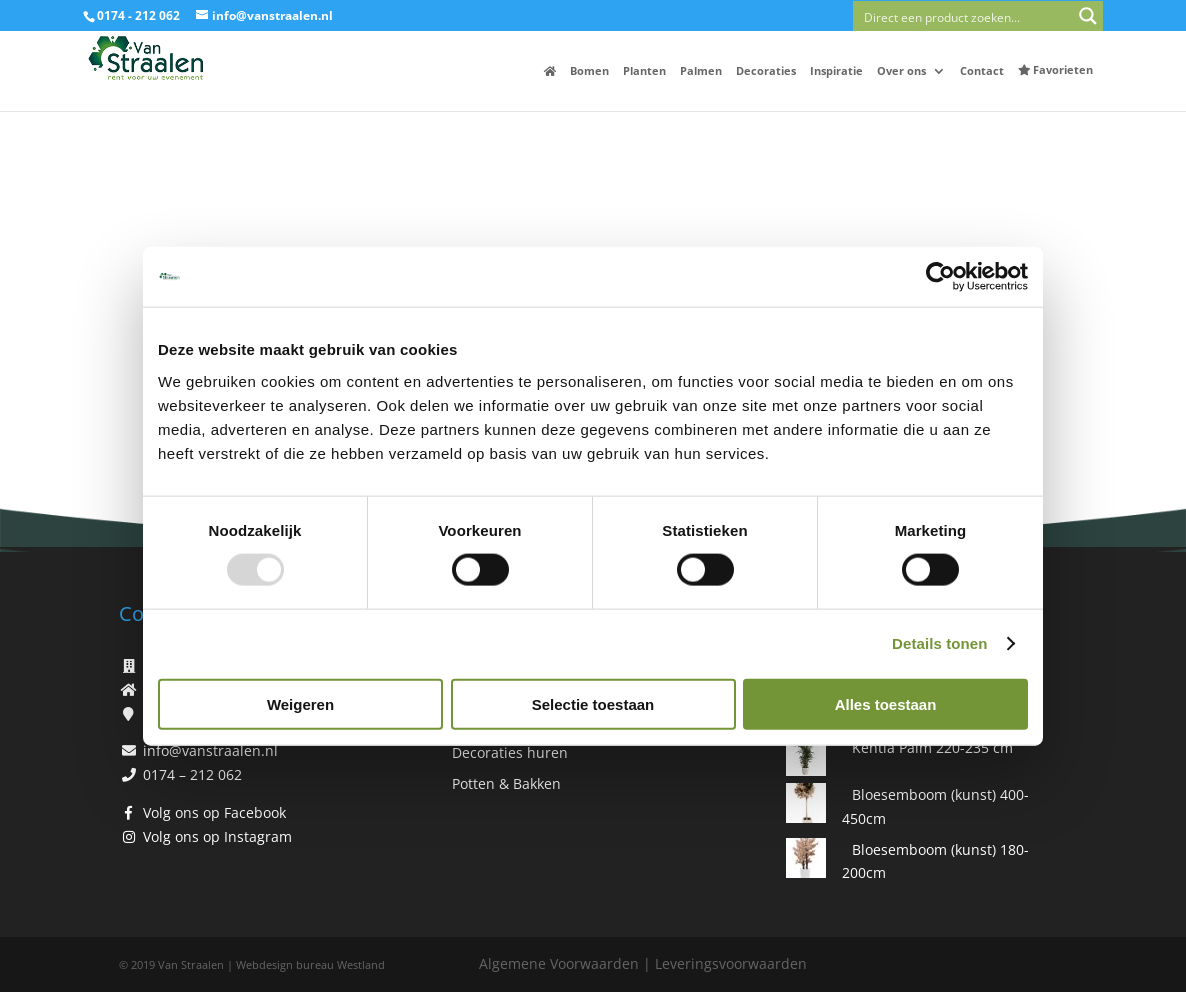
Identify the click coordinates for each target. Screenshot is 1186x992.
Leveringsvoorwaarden (731, 963)
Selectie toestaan (593, 703)
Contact (982, 71)
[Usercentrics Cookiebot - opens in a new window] (940, 277)
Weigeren (300, 703)
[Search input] (964, 16)
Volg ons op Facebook (214, 812)
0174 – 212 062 (192, 774)
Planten (644, 71)
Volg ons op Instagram (217, 836)
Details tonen (939, 643)
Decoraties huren (510, 752)
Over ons (901, 71)
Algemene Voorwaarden (559, 963)
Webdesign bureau (285, 964)
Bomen (589, 71)
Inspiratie (836, 71)
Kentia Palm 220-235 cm (932, 747)
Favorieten (1055, 70)
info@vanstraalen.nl (210, 750)
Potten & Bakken (506, 783)
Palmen (701, 71)
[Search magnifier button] (1088, 16)
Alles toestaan (886, 703)
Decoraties (766, 71)
